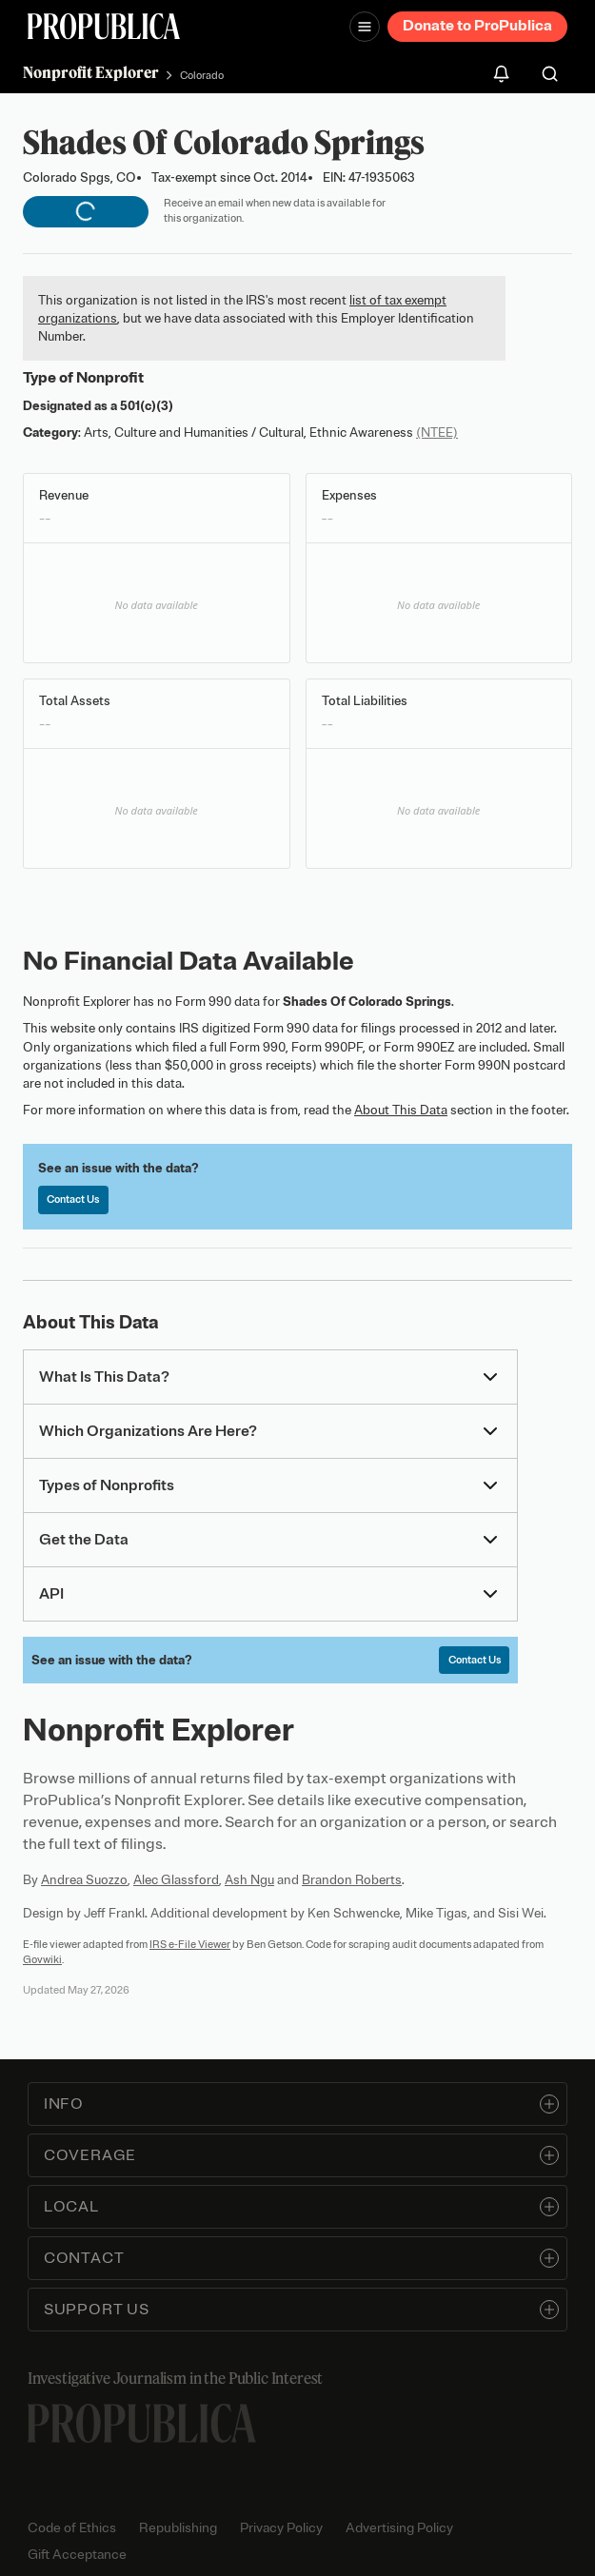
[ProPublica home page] (142, 2423)
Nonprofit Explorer (91, 72)
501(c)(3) (146, 406)
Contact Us (73, 1199)
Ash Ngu (249, 1880)
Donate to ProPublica (477, 25)
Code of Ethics (72, 2528)
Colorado (202, 75)
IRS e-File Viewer (189, 1944)
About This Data (400, 1110)
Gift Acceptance (77, 2555)
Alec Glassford (176, 1880)
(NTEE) (437, 432)
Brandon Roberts (352, 1880)
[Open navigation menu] (364, 26)
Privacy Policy (281, 2528)
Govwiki (42, 1959)
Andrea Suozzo (84, 1880)
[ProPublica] (104, 26)
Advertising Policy (399, 2528)
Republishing (178, 2528)
